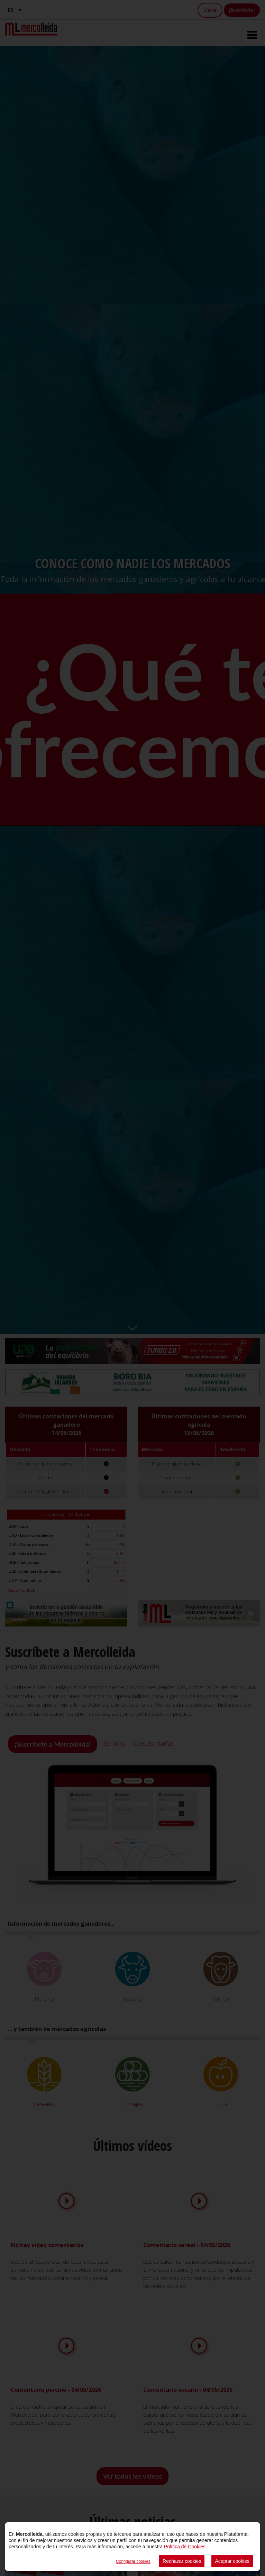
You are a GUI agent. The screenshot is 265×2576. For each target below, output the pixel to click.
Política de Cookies (184, 2546)
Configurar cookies (133, 2561)
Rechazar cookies (182, 2561)
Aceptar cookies (232, 2561)
